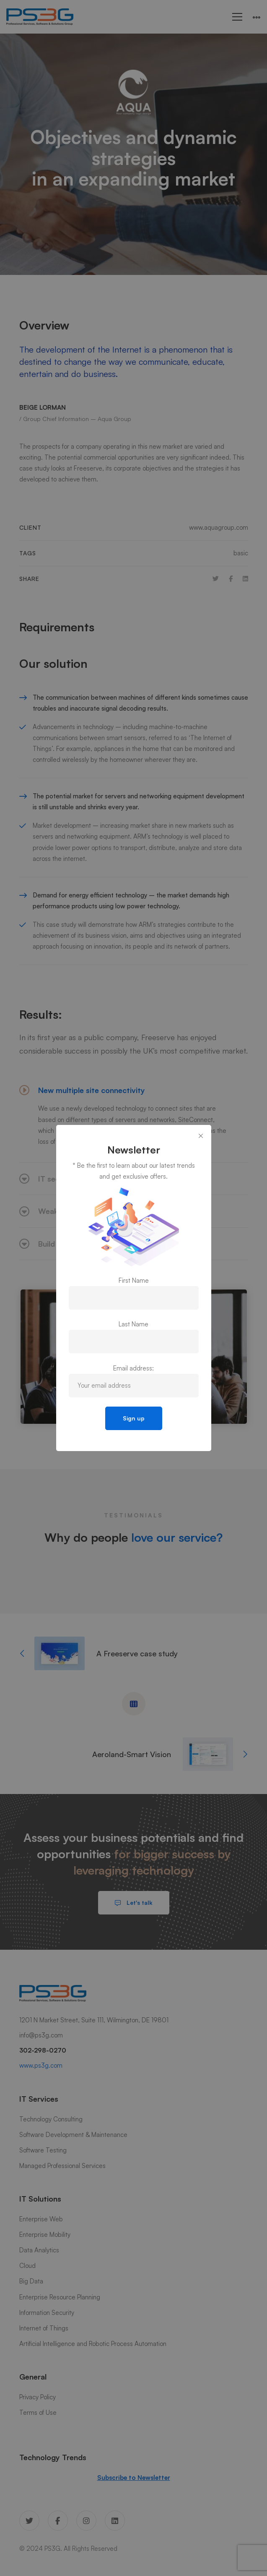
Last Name (133, 1324)
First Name (134, 1280)
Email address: (133, 1368)
